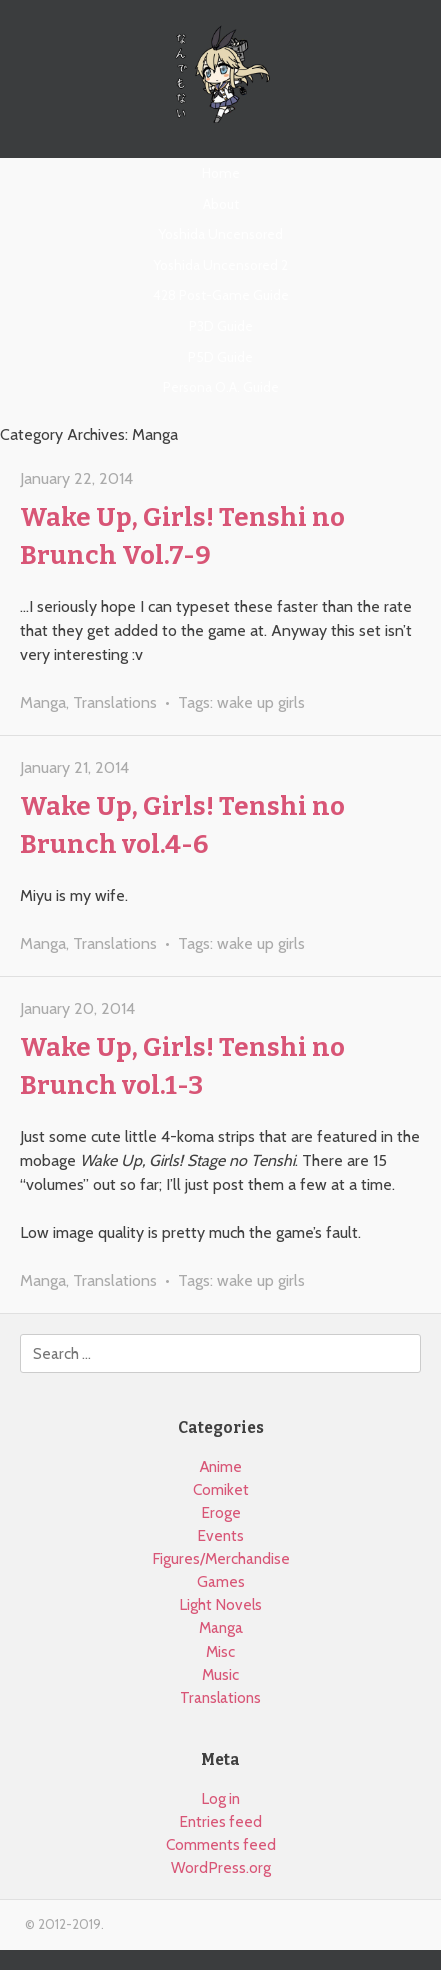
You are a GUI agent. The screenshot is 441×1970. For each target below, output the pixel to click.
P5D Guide (220, 357)
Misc (220, 1651)
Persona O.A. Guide (221, 387)
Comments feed (221, 1844)
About (221, 204)
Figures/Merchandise (221, 1558)
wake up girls (261, 702)
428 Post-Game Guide (221, 295)
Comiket (221, 1489)
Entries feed (220, 1821)
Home (221, 173)
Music (220, 1674)
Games (221, 1581)
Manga (43, 702)
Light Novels (220, 1604)
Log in (220, 1798)
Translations (115, 702)
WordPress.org (221, 1867)
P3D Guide (221, 326)
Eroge (221, 1512)
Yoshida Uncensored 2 (221, 265)
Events (220, 1535)
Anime (221, 1466)
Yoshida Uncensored (221, 234)
